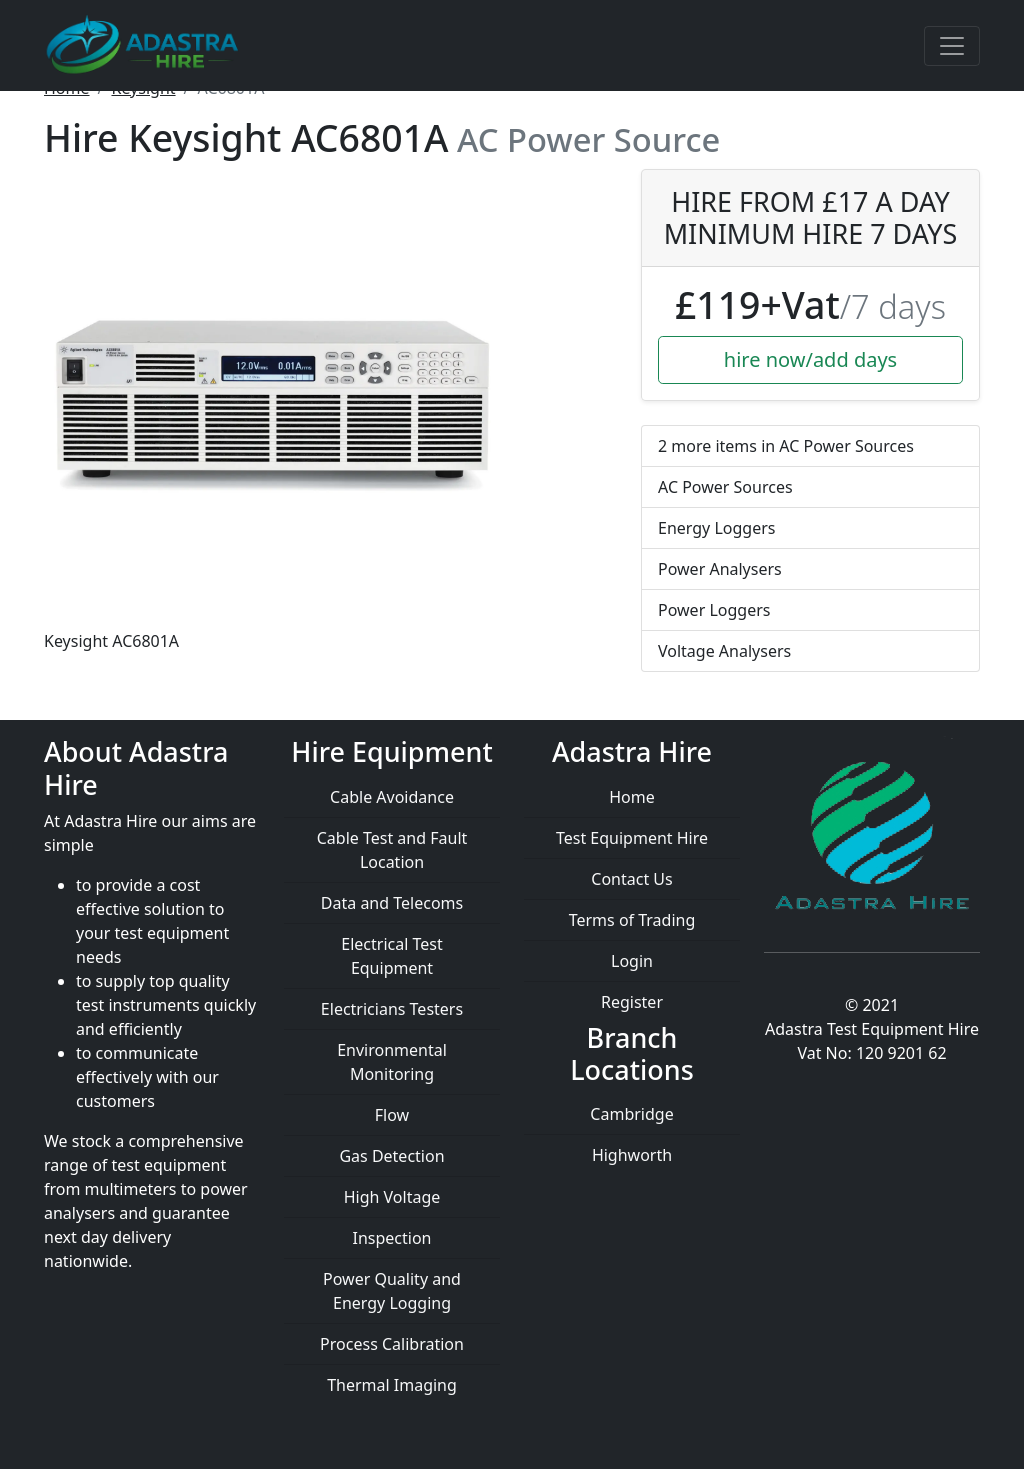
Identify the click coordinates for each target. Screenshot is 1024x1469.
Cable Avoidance (392, 797)
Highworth (632, 1155)
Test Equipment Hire (632, 838)
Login (632, 961)
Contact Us (631, 879)
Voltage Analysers (724, 651)
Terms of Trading (632, 920)
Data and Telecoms (392, 903)
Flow (392, 1115)
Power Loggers (714, 610)
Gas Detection (391, 1156)
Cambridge (631, 1114)
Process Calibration (392, 1344)
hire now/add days (810, 359)
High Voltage (392, 1197)
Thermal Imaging (392, 1385)
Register (632, 1002)
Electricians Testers (392, 1009)
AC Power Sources (725, 487)
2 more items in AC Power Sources (786, 446)
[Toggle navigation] (952, 46)
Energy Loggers (716, 528)
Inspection (392, 1238)
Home (632, 797)
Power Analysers (720, 569)
